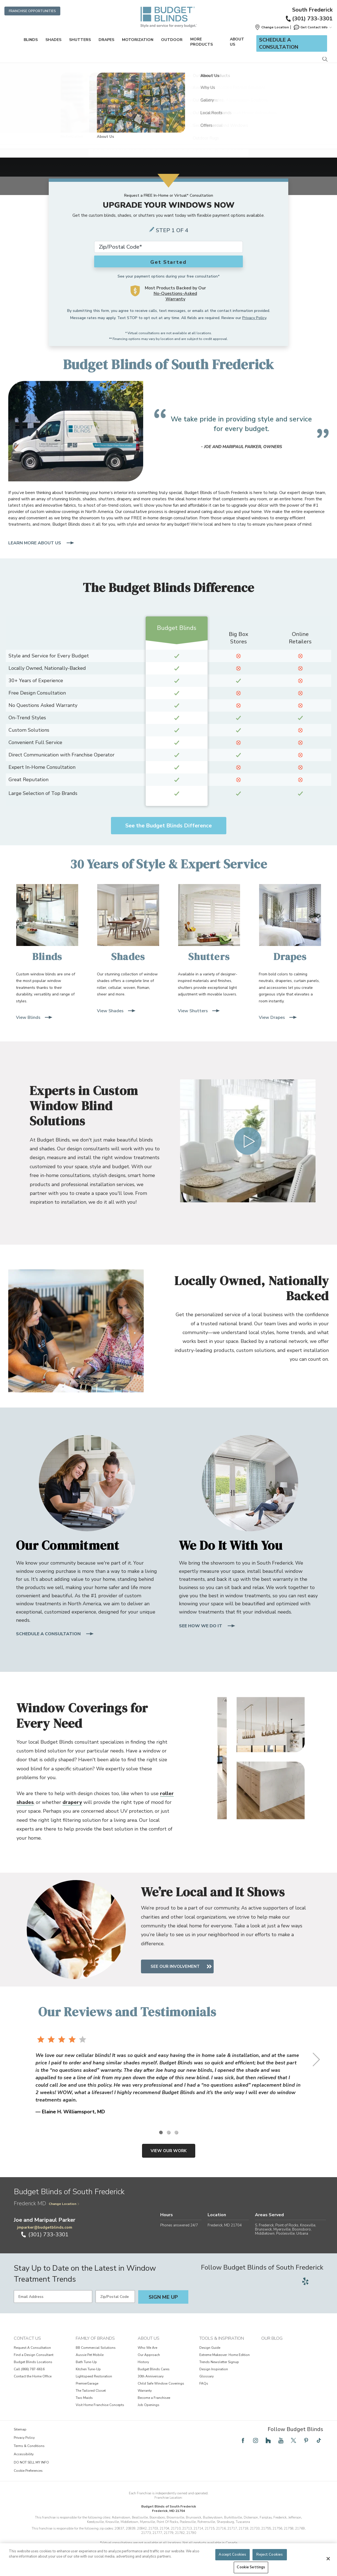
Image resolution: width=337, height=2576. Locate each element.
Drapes (106, 39)
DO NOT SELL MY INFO (31, 2462)
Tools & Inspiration (221, 2338)
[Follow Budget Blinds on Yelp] (305, 2281)
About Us (237, 42)
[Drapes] (290, 924)
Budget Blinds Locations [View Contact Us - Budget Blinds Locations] (33, 2362)
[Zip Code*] (168, 247)
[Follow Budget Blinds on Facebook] (242, 2440)
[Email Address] (53, 2296)
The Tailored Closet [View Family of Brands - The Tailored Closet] (91, 2390)
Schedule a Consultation (278, 43)
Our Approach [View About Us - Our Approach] (149, 2355)
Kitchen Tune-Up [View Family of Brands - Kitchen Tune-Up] (88, 2369)
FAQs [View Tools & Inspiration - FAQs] (203, 2383)
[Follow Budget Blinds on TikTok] (318, 2440)
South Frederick (312, 10)
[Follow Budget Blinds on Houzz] (268, 2440)
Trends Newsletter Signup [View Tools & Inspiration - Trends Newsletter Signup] (219, 2362)
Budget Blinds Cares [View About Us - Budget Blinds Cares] (154, 2369)
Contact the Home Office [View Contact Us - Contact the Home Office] (32, 2376)
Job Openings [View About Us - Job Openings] (148, 2405)
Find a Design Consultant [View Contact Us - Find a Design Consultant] (33, 2355)
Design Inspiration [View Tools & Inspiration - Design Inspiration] (213, 2369)
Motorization (137, 39)
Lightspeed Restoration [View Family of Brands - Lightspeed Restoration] (94, 2376)
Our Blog (271, 2338)
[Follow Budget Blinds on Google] (317, 2281)
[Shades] (128, 924)
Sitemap (20, 2429)
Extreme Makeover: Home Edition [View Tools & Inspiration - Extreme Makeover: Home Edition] (224, 2355)
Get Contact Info (312, 27)
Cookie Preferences (28, 2470)
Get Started (168, 262)
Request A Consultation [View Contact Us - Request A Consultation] (32, 2347)
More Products (201, 42)
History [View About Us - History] (143, 2362)
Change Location (64, 2204)
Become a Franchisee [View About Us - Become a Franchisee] (154, 2398)
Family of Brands (95, 2338)
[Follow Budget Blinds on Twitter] (293, 2440)
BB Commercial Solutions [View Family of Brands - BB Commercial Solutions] (96, 2347)
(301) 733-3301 (309, 18)
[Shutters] (209, 924)
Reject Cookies (269, 2554)
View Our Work (169, 2150)
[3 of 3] (176, 2132)
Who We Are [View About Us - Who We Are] (147, 2347)
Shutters (80, 39)
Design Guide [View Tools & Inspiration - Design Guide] (209, 2347)
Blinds (31, 39)
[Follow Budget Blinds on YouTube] (280, 2440)
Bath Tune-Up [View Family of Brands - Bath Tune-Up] (86, 2362)
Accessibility (24, 2454)
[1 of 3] (160, 2132)
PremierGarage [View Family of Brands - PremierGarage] (87, 2383)
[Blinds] (47, 924)
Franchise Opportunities (32, 11)
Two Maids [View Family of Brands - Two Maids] (84, 2398)
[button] (272, 27)
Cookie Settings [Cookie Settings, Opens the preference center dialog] (251, 2567)
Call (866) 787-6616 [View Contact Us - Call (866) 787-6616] (29, 2369)
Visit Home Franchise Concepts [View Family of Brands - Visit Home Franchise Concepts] (100, 2405)
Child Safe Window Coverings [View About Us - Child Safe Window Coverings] (161, 2383)
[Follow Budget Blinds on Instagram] (255, 2440)
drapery (72, 1802)
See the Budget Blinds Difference (168, 825)
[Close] (328, 2559)
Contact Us (27, 2338)
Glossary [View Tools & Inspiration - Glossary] (206, 2376)
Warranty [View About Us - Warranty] (145, 2390)
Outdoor (172, 39)
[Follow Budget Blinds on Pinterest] (306, 2440)
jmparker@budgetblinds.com (44, 2227)
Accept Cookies (232, 2554)
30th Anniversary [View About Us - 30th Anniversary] (151, 2376)
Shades (53, 39)
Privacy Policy (254, 317)
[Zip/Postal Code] (115, 2296)
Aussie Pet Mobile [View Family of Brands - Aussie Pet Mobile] (90, 2355)
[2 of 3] (168, 2132)
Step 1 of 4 (172, 230)
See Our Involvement (179, 1966)
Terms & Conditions (29, 2446)
